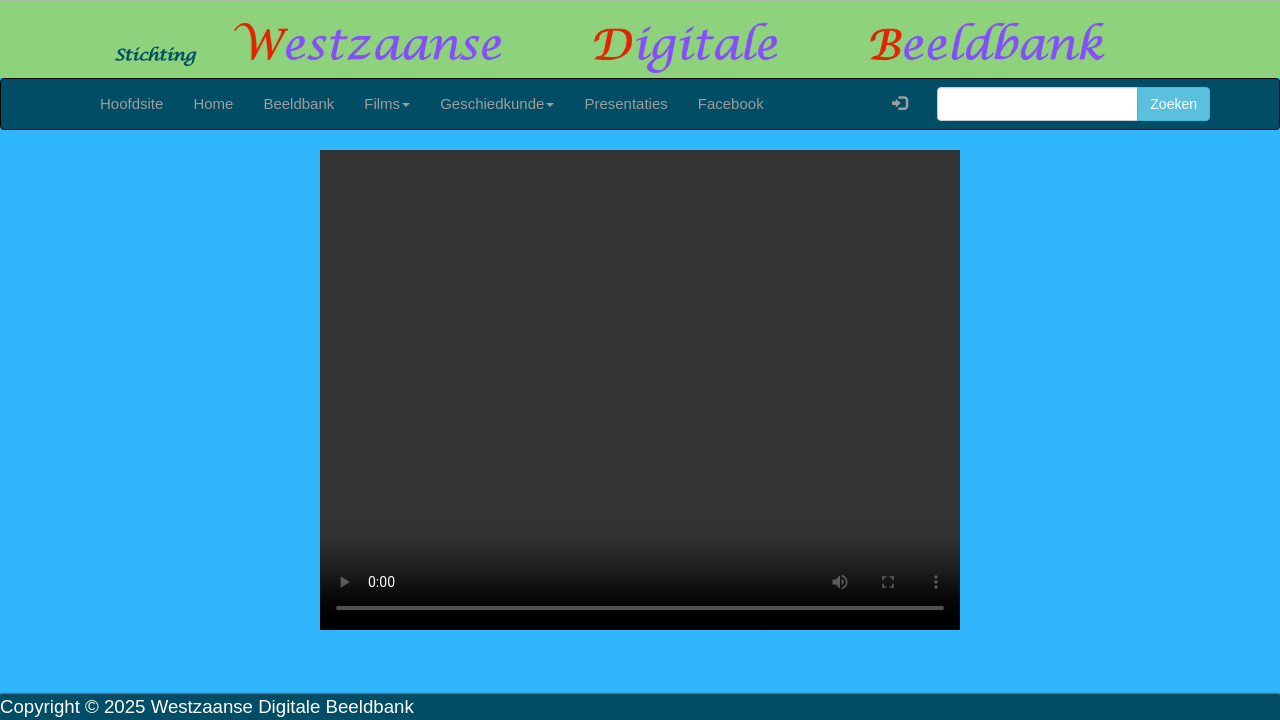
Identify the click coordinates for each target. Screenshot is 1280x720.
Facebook (731, 103)
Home (213, 103)
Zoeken (1173, 104)
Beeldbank (298, 103)
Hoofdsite (131, 103)
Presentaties (625, 103)
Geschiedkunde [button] (497, 103)
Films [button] (387, 103)
